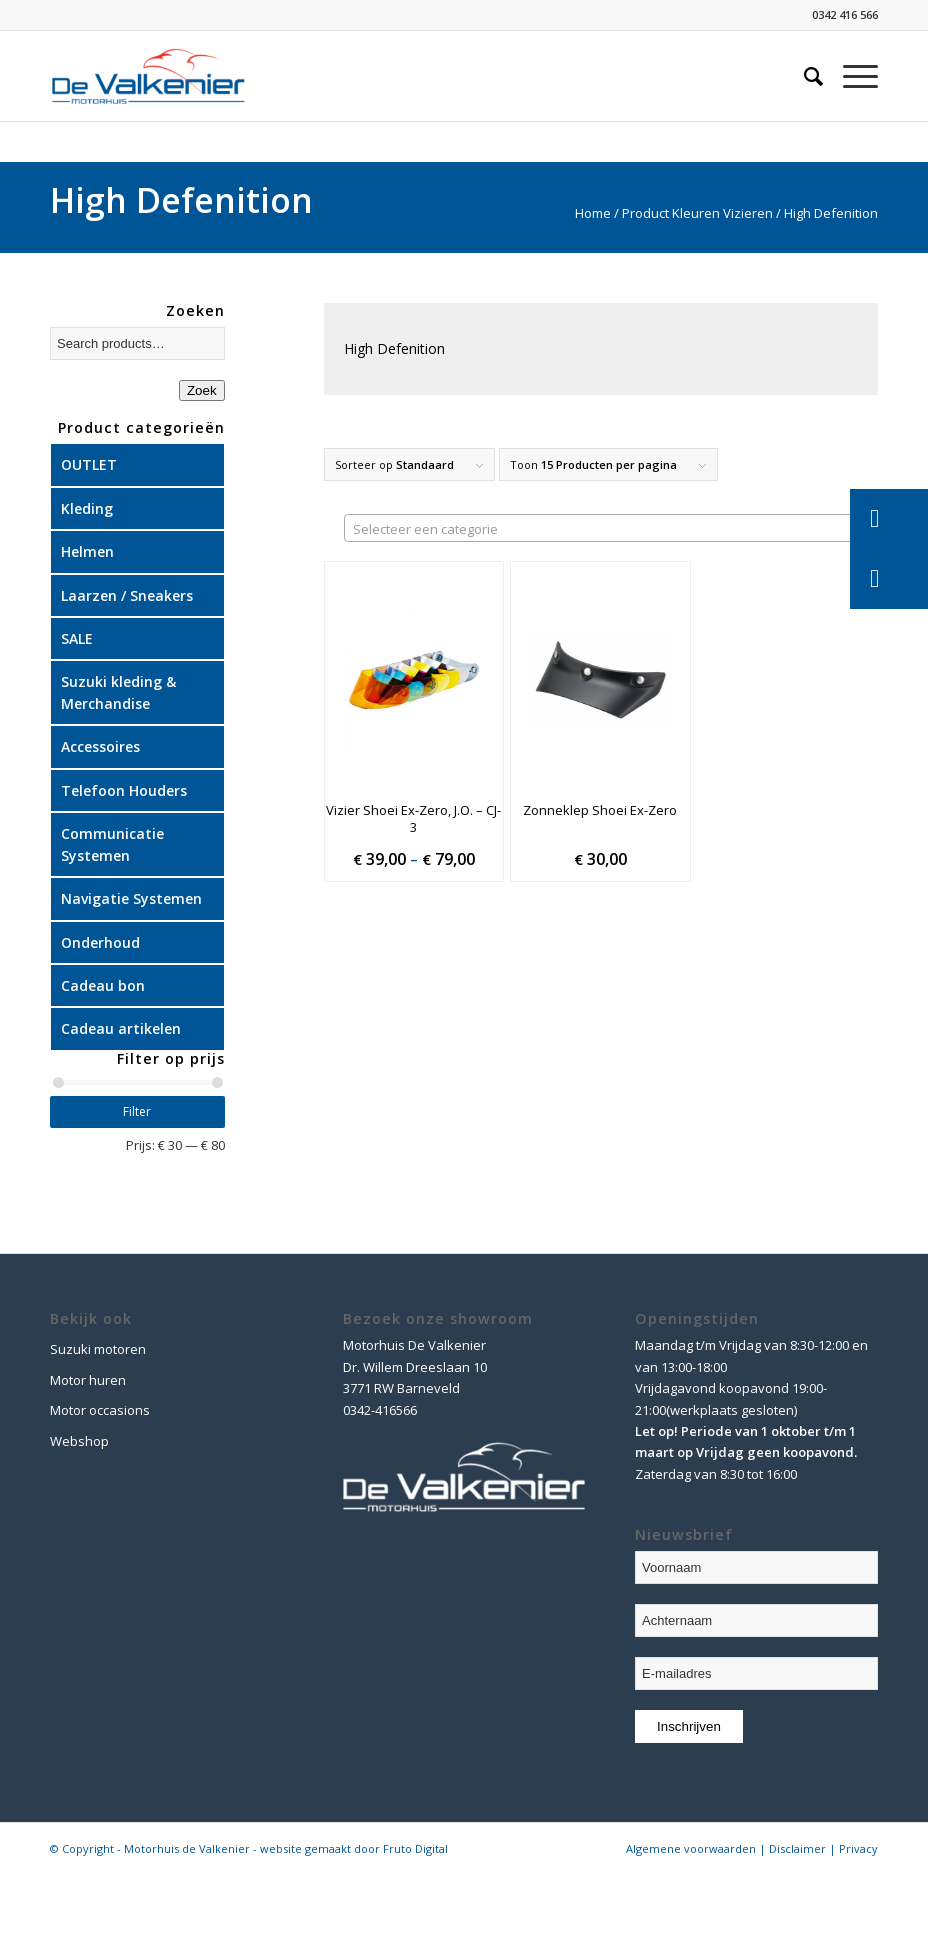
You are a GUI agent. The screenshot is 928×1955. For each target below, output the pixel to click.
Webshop (79, 1441)
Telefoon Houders (124, 790)
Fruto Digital (415, 1848)
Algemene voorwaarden (691, 1848)
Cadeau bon (103, 985)
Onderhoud (100, 942)
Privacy (858, 1848)
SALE (77, 638)
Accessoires (100, 746)
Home (593, 213)
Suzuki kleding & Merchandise (118, 692)
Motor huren (88, 1380)
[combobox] (611, 528)
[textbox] (611, 529)
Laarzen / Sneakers (127, 595)
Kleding (87, 508)
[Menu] (850, 76)
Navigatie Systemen (131, 898)
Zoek (202, 390)
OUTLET (89, 464)
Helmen (87, 551)
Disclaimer (797, 1848)
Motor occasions (100, 1410)
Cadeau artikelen (121, 1028)
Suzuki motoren (98, 1349)
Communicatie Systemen (112, 844)
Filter (137, 1111)
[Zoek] (803, 76)
